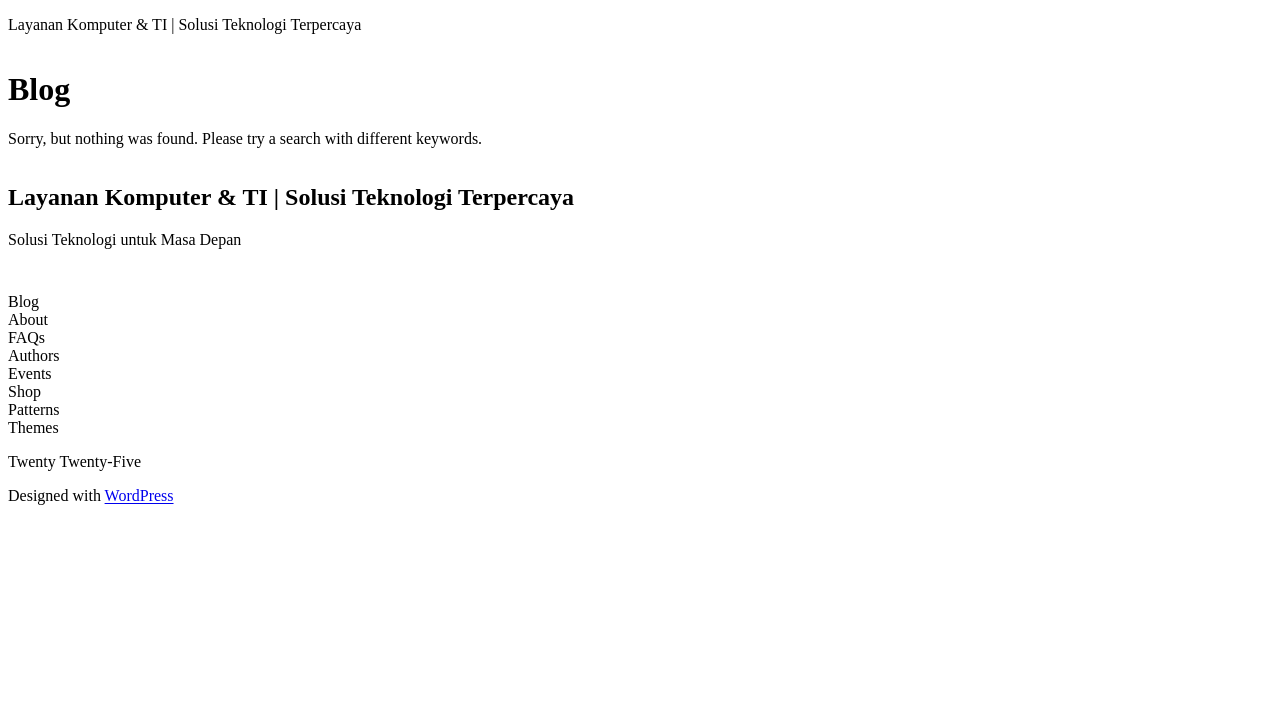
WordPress (139, 495)
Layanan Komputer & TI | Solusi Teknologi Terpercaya (184, 24)
